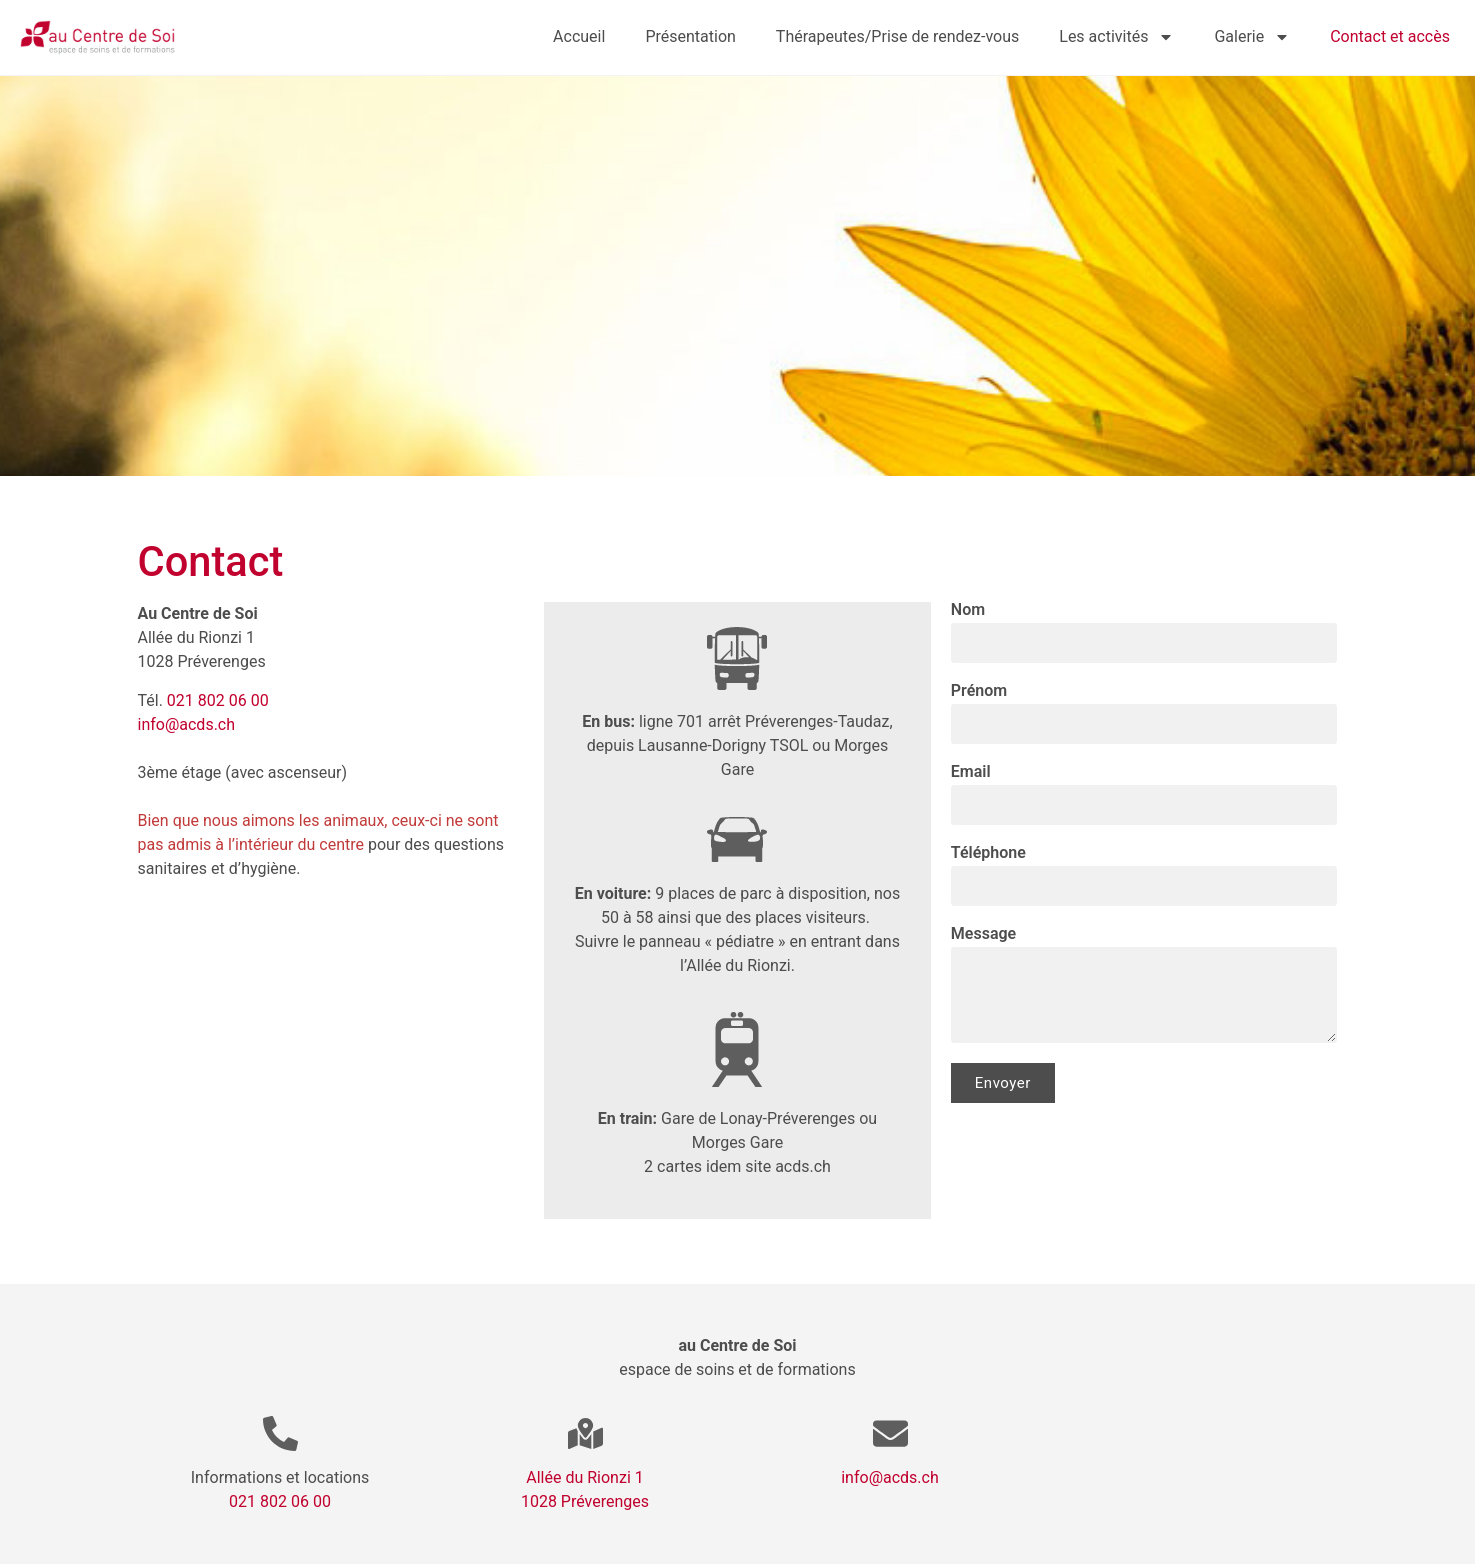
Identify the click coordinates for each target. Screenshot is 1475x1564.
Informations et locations (280, 1477)
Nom (968, 610)
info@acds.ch (187, 724)
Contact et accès (1390, 36)
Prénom (979, 691)
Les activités (1116, 37)
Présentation (690, 36)
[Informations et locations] (280, 1433)
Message (983, 934)
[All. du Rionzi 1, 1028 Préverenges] (331, 1065)
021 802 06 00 (218, 700)
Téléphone (988, 853)
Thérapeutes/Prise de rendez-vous (897, 36)
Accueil (579, 36)
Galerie (1252, 37)
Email (971, 772)
